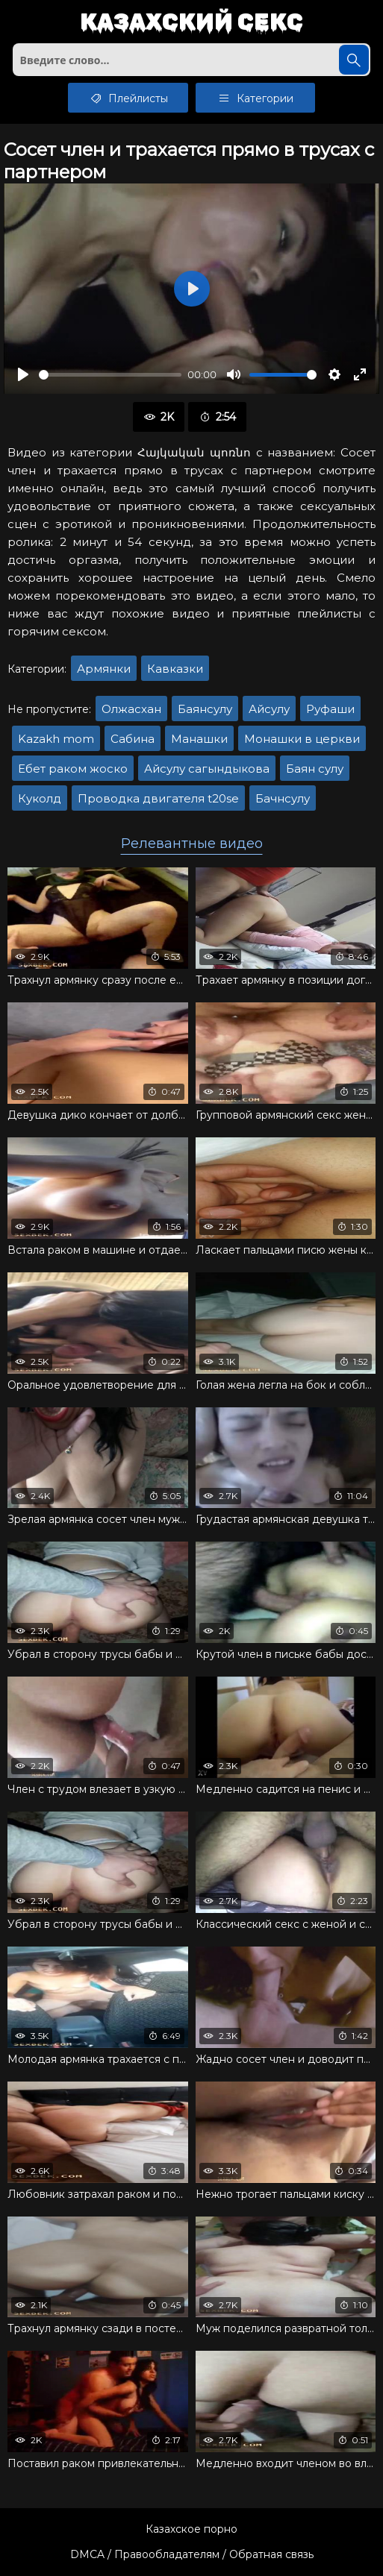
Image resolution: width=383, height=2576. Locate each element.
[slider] (110, 375)
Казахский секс (191, 22)
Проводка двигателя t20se (158, 798)
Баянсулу (205, 709)
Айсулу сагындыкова (207, 768)
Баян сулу (314, 768)
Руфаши (330, 709)
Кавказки (175, 669)
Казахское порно (191, 2529)
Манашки (199, 739)
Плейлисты (128, 97)
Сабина (132, 739)
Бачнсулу (282, 798)
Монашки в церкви (302, 739)
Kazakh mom (56, 739)
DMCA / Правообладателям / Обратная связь (192, 2554)
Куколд (39, 798)
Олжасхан (131, 709)
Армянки (104, 669)
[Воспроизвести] (23, 374)
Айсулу (269, 709)
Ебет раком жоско (73, 768)
